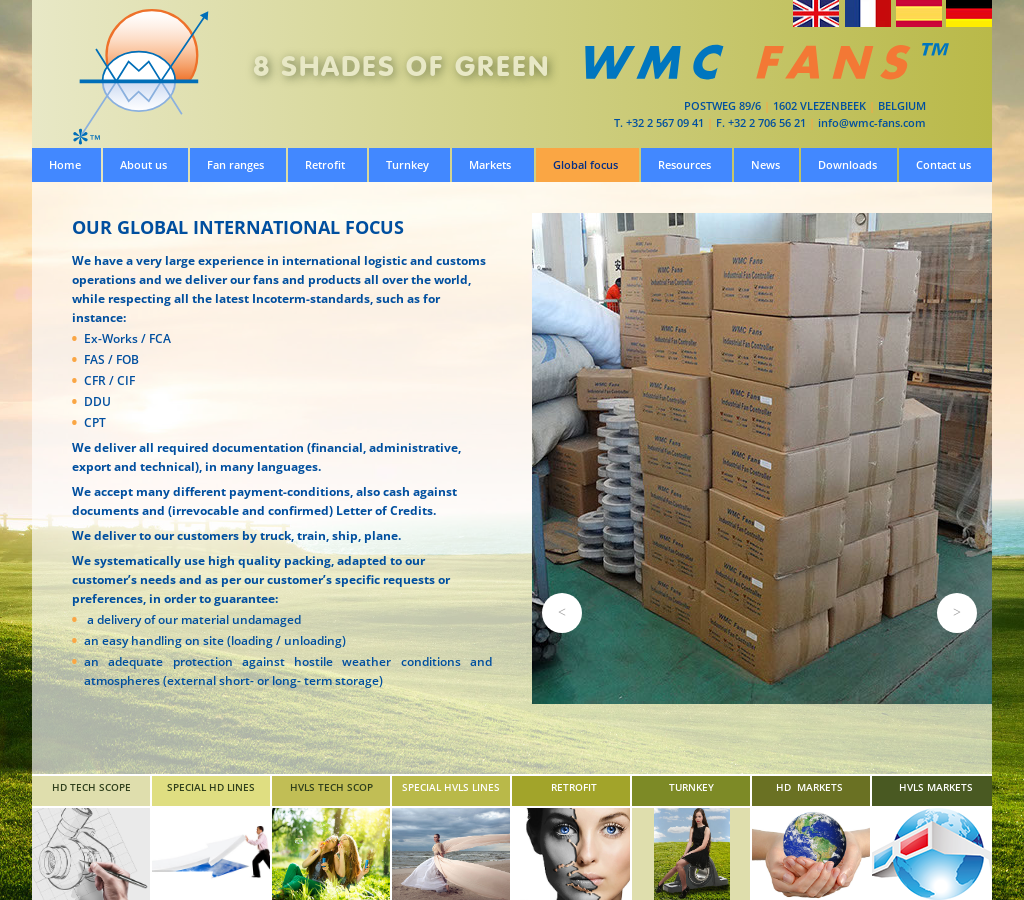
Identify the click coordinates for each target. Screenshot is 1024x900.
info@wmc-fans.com (872, 122)
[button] (562, 613)
